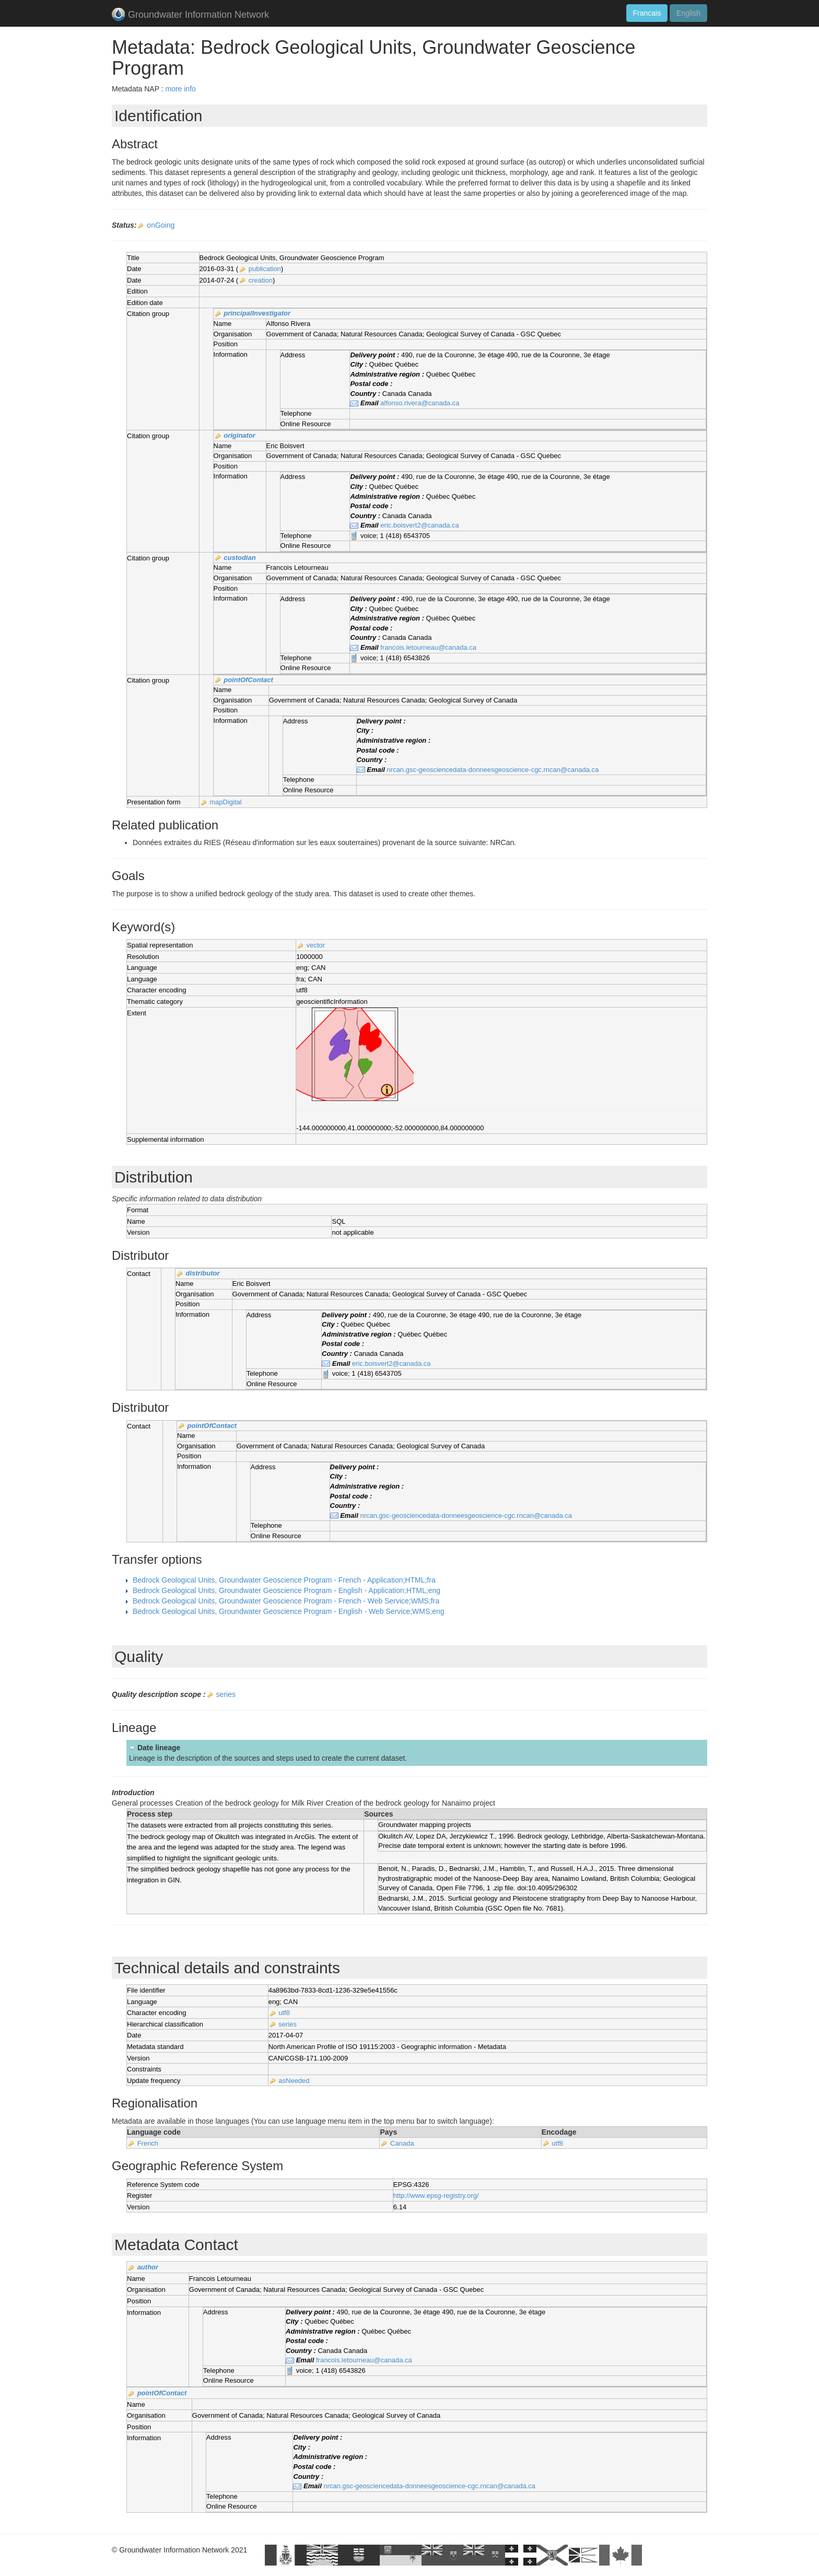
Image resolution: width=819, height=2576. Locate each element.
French (147, 2143)
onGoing (160, 225)
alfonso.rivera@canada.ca (419, 403)
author (147, 2267)
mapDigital (225, 802)
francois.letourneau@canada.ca (428, 647)
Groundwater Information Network (190, 15)
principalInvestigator (257, 313)
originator (239, 435)
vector (316, 945)
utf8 (284, 2013)
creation (261, 280)
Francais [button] (647, 13)
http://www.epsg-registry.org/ (436, 2195)
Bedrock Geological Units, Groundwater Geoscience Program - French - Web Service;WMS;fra (286, 1601)
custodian (239, 557)
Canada (402, 2143)
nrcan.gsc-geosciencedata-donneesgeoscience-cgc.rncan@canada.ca (493, 770)
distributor (203, 1273)
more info (180, 89)
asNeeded (293, 2081)
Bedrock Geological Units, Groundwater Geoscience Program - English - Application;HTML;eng (286, 1590)
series (226, 1694)
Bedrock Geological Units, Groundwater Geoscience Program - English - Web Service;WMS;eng (288, 1611)
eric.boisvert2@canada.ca (419, 525)
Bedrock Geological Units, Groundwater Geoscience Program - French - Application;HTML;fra (284, 1580)
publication (265, 269)
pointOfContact (248, 680)
